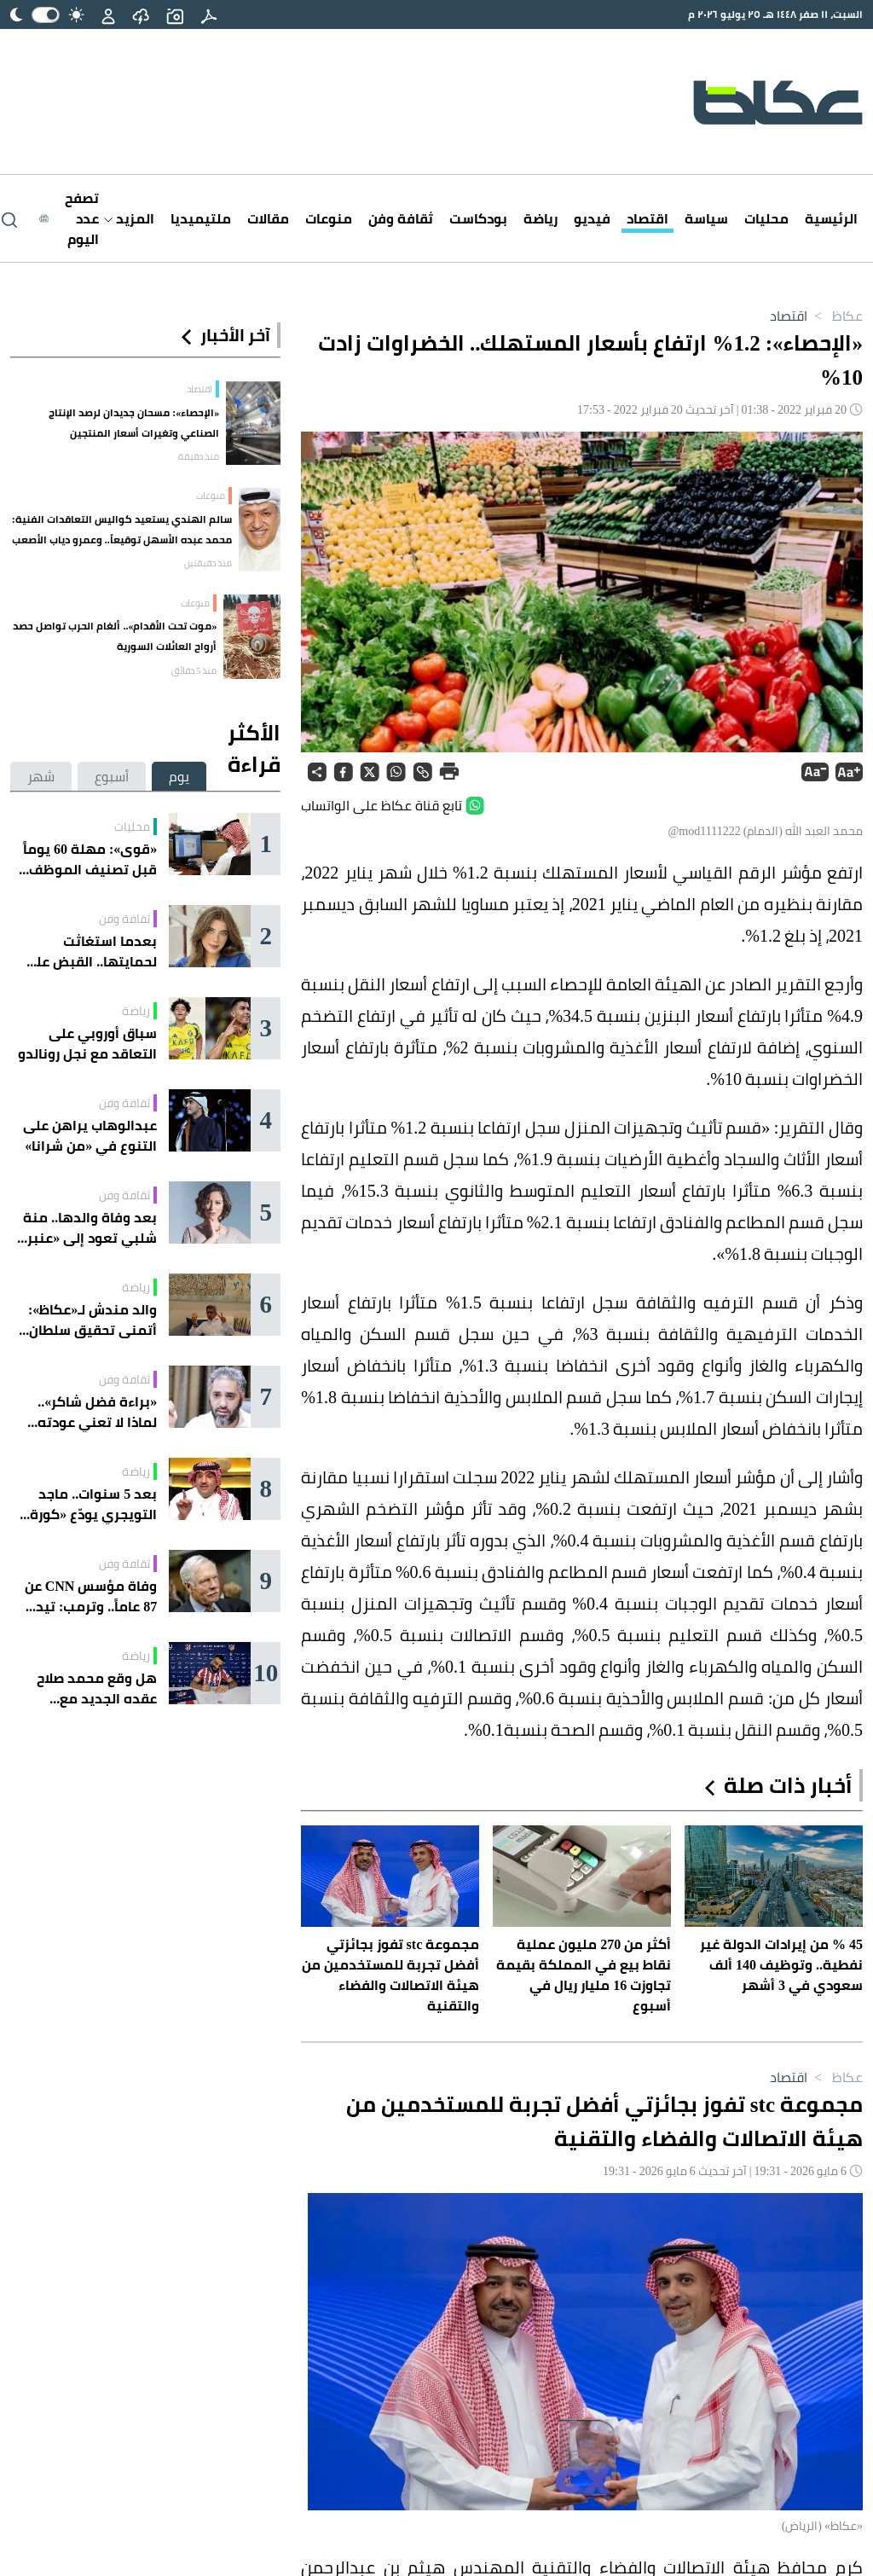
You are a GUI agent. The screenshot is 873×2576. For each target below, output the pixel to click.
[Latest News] (69, 218)
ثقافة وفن (400, 218)
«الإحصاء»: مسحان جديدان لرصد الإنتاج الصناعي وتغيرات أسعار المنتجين (134, 423)
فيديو (592, 218)
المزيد (129, 218)
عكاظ (835, 315)
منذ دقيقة (198, 456)
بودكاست (478, 218)
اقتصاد (647, 218)
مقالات (268, 218)
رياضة (540, 218)
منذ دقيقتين (208, 562)
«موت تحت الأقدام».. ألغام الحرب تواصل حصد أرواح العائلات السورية (115, 636)
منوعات (328, 218)
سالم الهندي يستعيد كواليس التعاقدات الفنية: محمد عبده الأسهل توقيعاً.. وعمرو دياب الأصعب (122, 529)
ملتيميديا (201, 218)
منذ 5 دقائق (194, 670)
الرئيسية (831, 218)
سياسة (706, 218)
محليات (766, 218)
